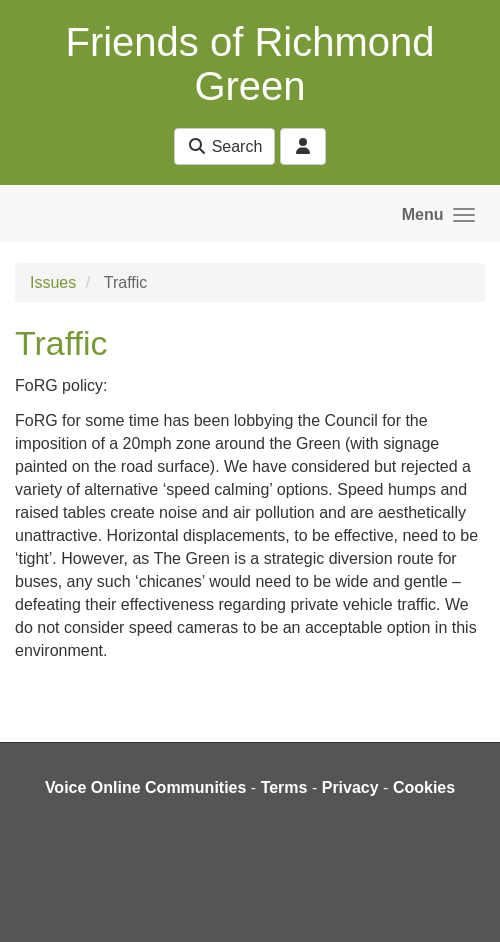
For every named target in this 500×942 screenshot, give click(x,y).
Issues (53, 282)
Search (224, 146)
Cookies (424, 787)
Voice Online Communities (146, 787)
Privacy (350, 787)
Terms (284, 787)
